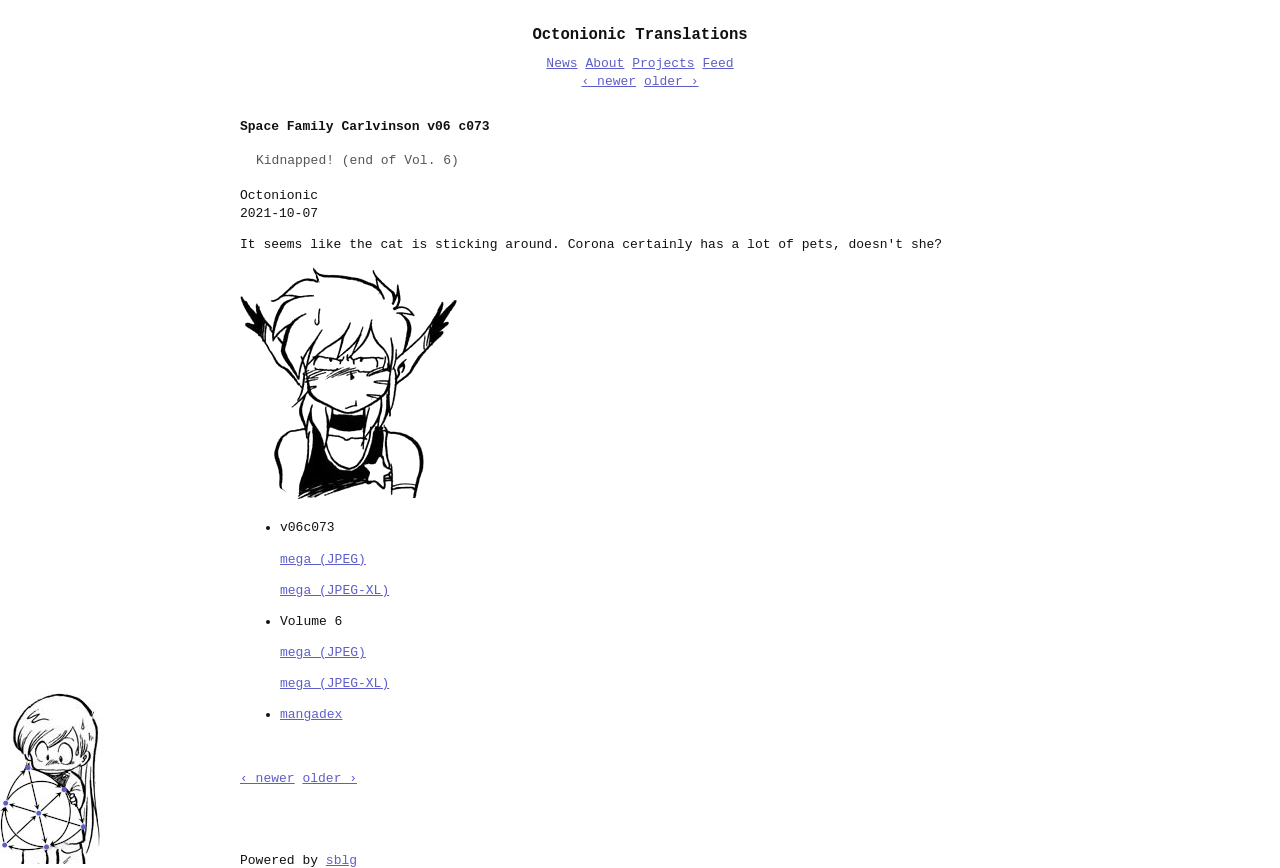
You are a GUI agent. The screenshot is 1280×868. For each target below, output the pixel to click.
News (561, 64)
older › (671, 82)
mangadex (311, 713)
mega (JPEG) (323, 558)
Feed (717, 64)
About (604, 64)
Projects (663, 64)
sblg (341, 859)
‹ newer (608, 82)
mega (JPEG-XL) (334, 589)
